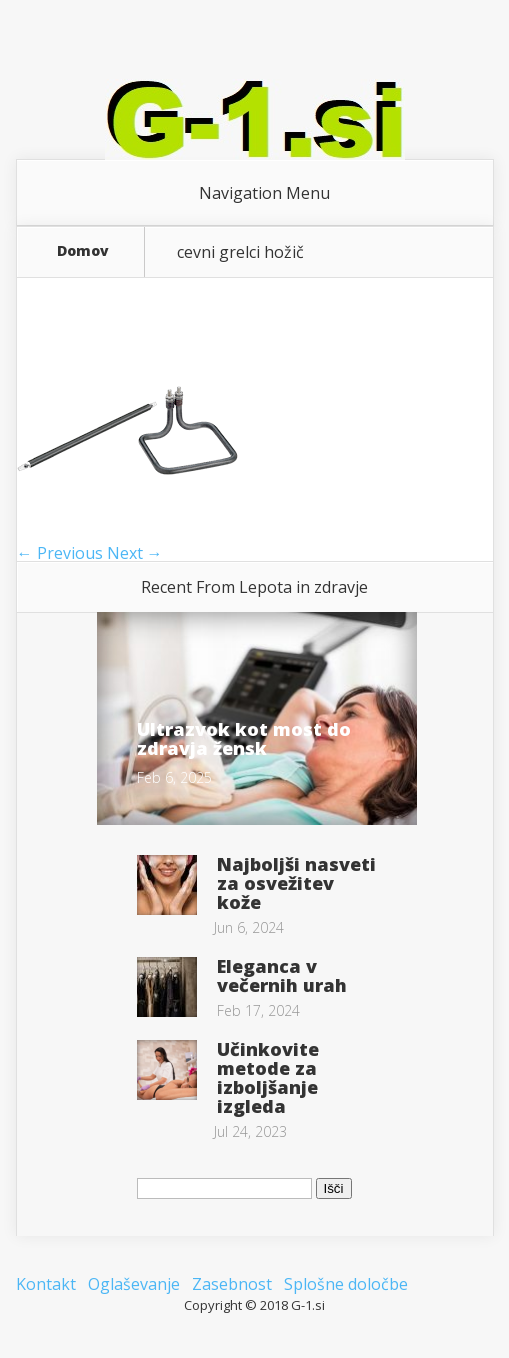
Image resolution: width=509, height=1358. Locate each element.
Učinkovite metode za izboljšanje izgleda (268, 1077)
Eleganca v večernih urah (282, 975)
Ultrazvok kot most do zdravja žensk (244, 738)
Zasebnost (232, 1284)
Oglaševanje (134, 1284)
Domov (83, 252)
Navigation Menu (264, 193)
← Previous (60, 553)
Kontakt (46, 1284)
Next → (135, 553)
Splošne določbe (346, 1284)
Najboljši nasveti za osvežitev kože (296, 883)
